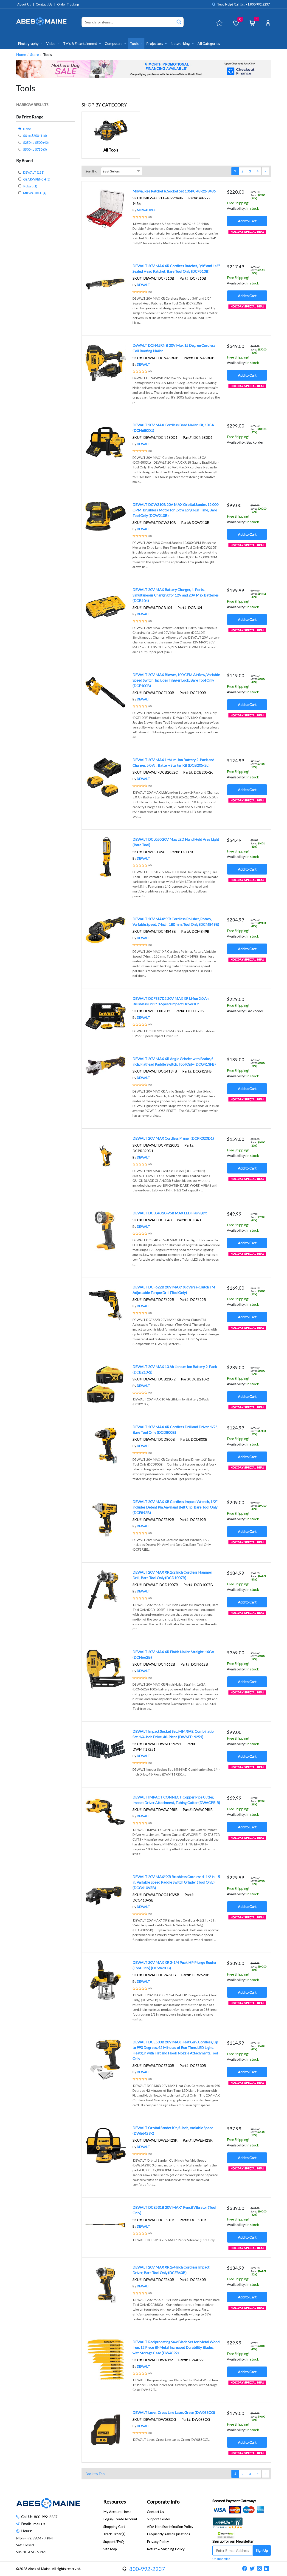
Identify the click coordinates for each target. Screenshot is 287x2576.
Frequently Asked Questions (168, 2534)
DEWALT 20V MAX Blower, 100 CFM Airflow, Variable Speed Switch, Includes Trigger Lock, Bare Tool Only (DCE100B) (176, 680)
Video (52, 43)
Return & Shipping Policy (166, 2549)
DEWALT (143, 285)
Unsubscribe (221, 2559)
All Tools (110, 132)
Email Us (38, 2523)
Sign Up (262, 2550)
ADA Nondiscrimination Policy (170, 2526)
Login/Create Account (120, 2519)
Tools (136, 43)
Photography (30, 43)
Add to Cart (247, 221)
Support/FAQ (113, 2541)
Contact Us (44, 4)
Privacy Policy (158, 2541)
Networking (182, 43)
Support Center (158, 2519)
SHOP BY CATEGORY (104, 104)
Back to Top (95, 2473)
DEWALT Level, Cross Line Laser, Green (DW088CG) (173, 2412)
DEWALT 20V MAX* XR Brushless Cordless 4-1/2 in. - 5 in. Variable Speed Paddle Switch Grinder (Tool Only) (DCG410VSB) (176, 1882)
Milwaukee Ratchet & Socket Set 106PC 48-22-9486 (174, 191)
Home (21, 54)
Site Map (110, 2549)
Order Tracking (68, 4)
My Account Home (117, 2512)
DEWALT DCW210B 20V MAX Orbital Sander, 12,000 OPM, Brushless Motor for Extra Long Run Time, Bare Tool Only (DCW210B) (175, 510)
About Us (24, 4)
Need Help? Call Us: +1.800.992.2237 (243, 4)
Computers (115, 43)
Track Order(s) (114, 2534)
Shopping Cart (114, 2526)
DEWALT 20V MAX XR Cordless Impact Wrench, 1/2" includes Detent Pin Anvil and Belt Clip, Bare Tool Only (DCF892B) (174, 1507)
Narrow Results (32, 104)
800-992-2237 (45, 2516)
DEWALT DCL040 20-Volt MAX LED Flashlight (169, 1213)
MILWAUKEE (146, 210)
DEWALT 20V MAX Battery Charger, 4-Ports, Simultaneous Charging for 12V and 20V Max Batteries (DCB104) (175, 595)
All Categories (208, 43)
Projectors (156, 43)
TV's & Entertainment (82, 43)
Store (34, 54)
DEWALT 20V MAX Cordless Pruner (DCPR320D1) (173, 1138)
